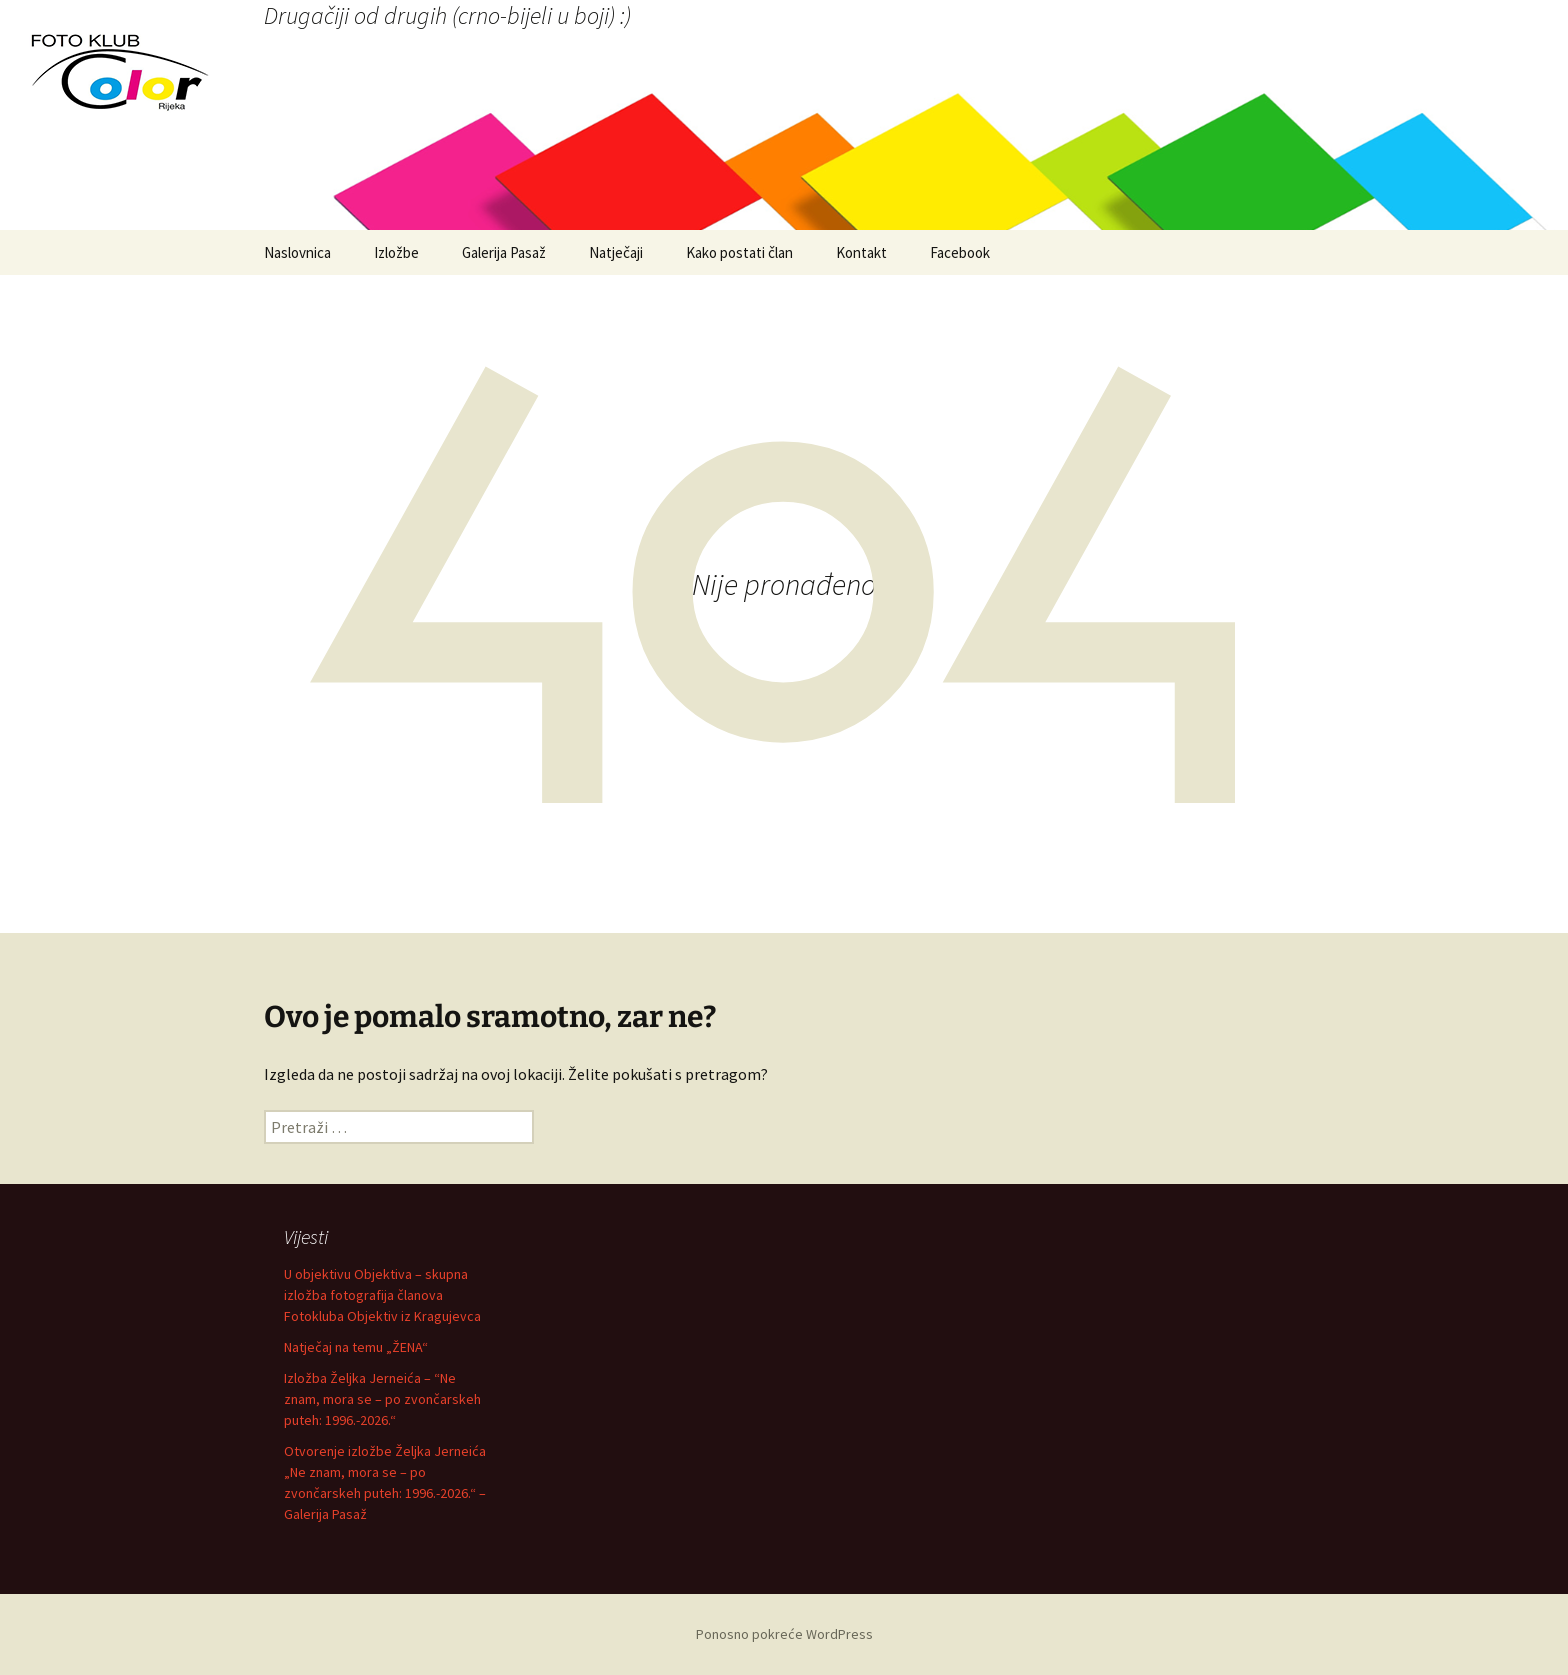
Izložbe (396, 252)
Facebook (960, 252)
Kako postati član (739, 252)
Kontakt (861, 252)
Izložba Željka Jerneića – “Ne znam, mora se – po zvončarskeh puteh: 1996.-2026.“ (382, 1399)
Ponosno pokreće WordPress (784, 1634)
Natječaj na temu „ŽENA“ (356, 1347)
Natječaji (616, 252)
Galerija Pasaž (504, 252)
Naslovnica (297, 252)
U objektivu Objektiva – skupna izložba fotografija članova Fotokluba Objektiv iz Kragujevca (382, 1295)
